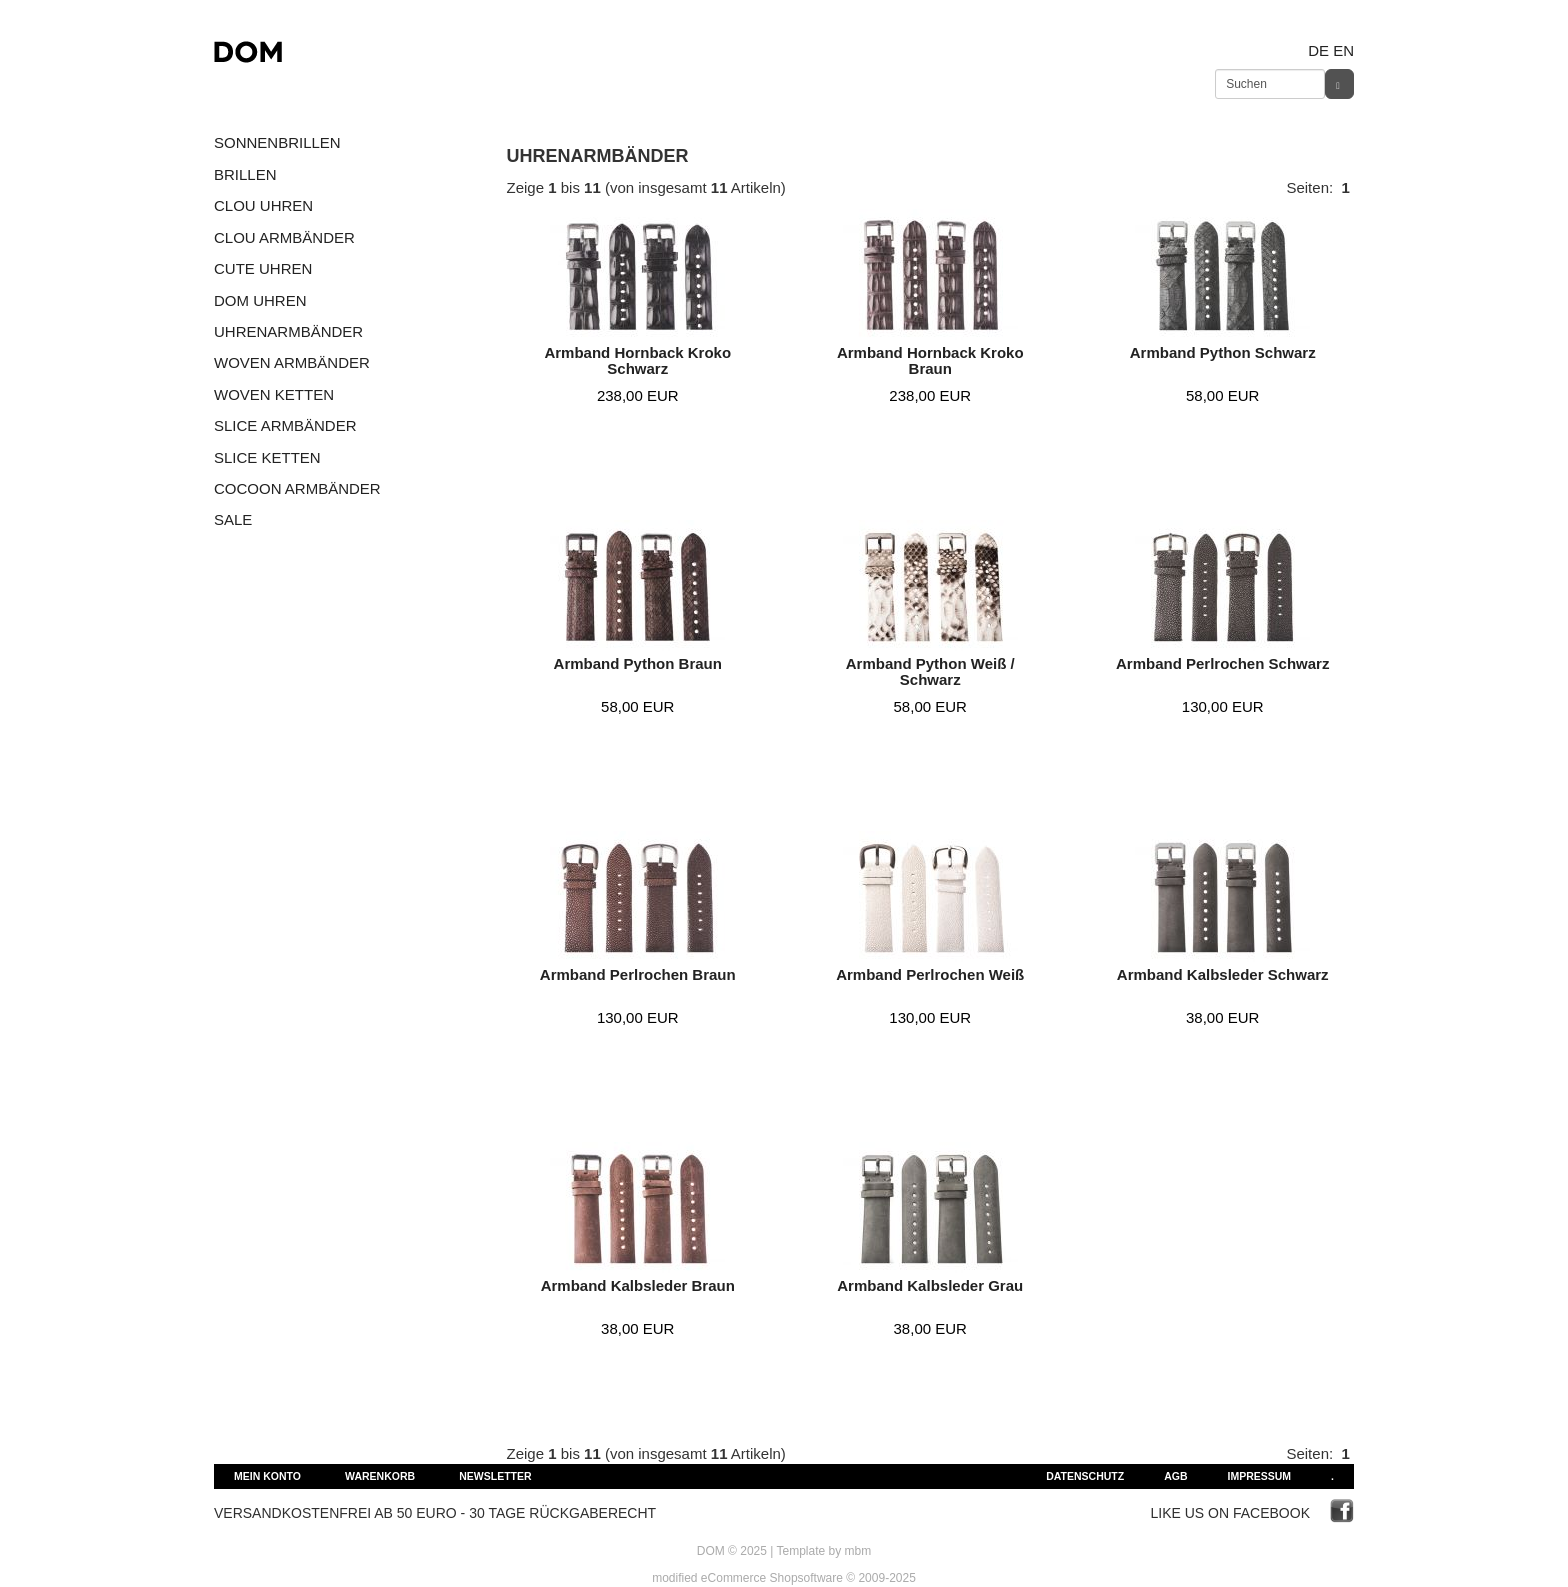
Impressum (1259, 1476)
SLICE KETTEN (267, 457)
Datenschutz (1085, 1476)
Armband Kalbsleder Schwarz (1223, 974)
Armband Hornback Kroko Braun (930, 361)
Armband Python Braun (638, 663)
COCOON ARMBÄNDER (297, 488)
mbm (858, 1551)
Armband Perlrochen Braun (638, 974)
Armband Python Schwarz (1223, 352)
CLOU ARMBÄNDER (284, 237)
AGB (1175, 1476)
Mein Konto (267, 1476)
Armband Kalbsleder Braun (638, 1285)
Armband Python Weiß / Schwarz (930, 672)
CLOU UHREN (263, 205)
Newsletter (495, 1476)
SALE (233, 519)
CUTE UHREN (263, 268)
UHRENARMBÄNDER (288, 331)
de (1318, 50)
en (1343, 50)
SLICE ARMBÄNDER (285, 425)
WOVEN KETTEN (274, 394)
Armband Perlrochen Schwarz (1222, 663)
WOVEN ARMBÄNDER (292, 362)
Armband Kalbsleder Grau (930, 1285)
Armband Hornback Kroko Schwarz (637, 361)
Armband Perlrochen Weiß (930, 974)
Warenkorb (380, 1476)
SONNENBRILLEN (277, 142)
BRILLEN (245, 174)
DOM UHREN (260, 300)
